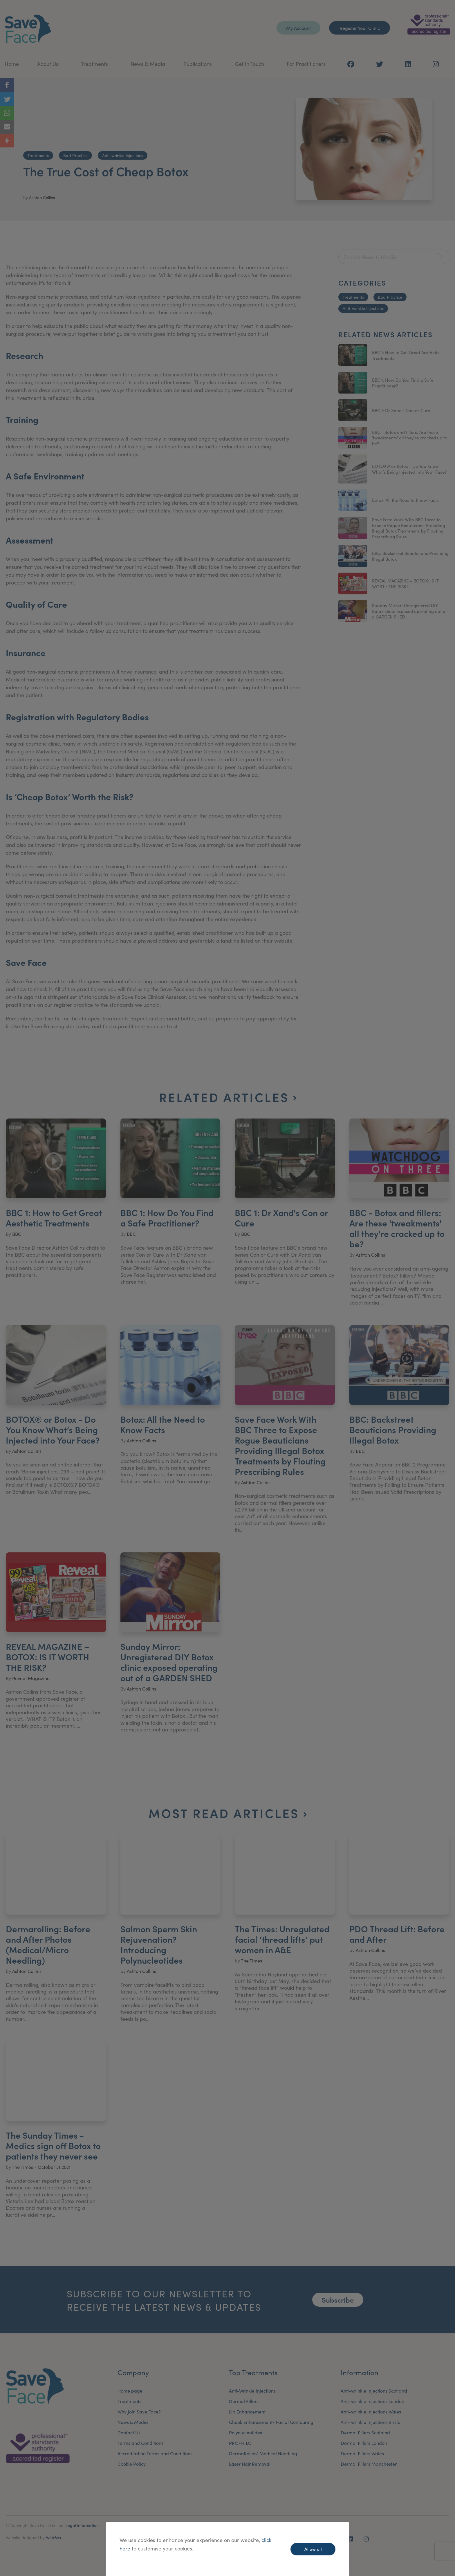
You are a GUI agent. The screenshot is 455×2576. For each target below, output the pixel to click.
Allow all (313, 2549)
